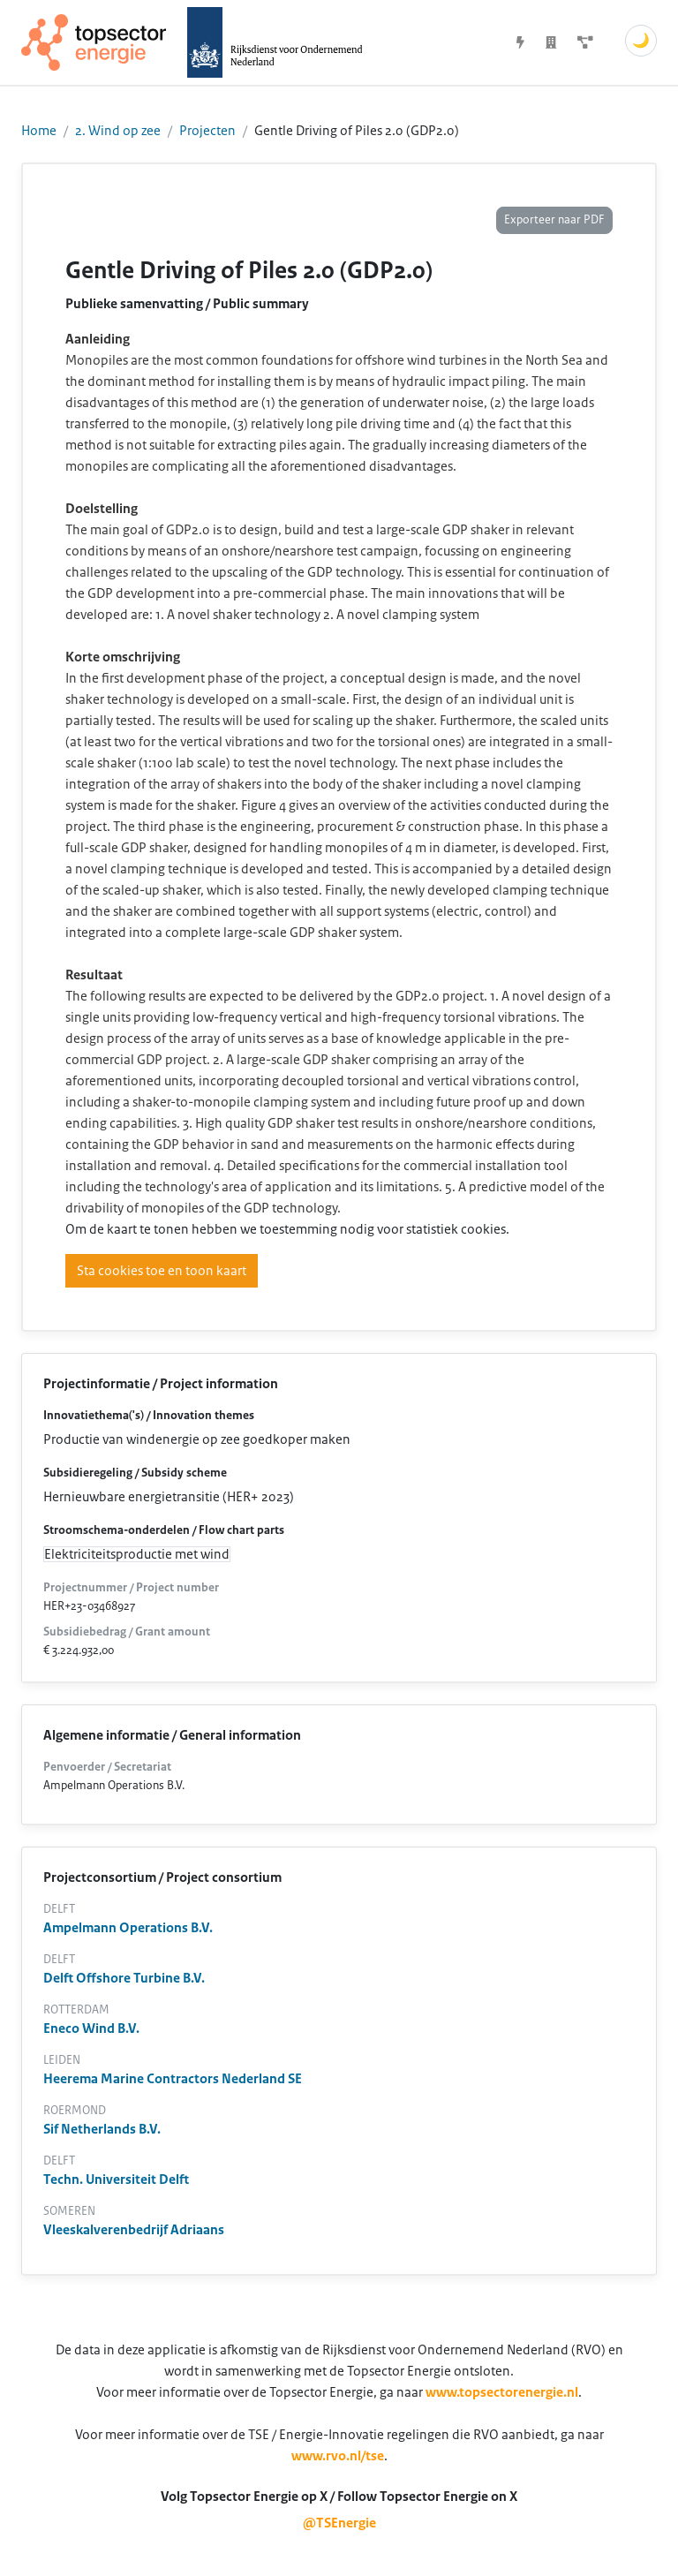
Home (38, 131)
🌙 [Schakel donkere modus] (641, 41)
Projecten (207, 131)
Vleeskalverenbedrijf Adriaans (133, 2230)
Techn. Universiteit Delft (116, 2179)
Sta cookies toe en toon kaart (161, 1271)
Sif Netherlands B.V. (102, 2129)
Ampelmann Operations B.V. (128, 1928)
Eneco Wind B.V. (91, 2028)
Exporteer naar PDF (554, 220)
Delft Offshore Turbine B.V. (124, 1978)
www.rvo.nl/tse (337, 2456)
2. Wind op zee (118, 131)
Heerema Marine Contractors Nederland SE (172, 2079)
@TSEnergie (339, 2523)
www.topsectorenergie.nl (502, 2392)
